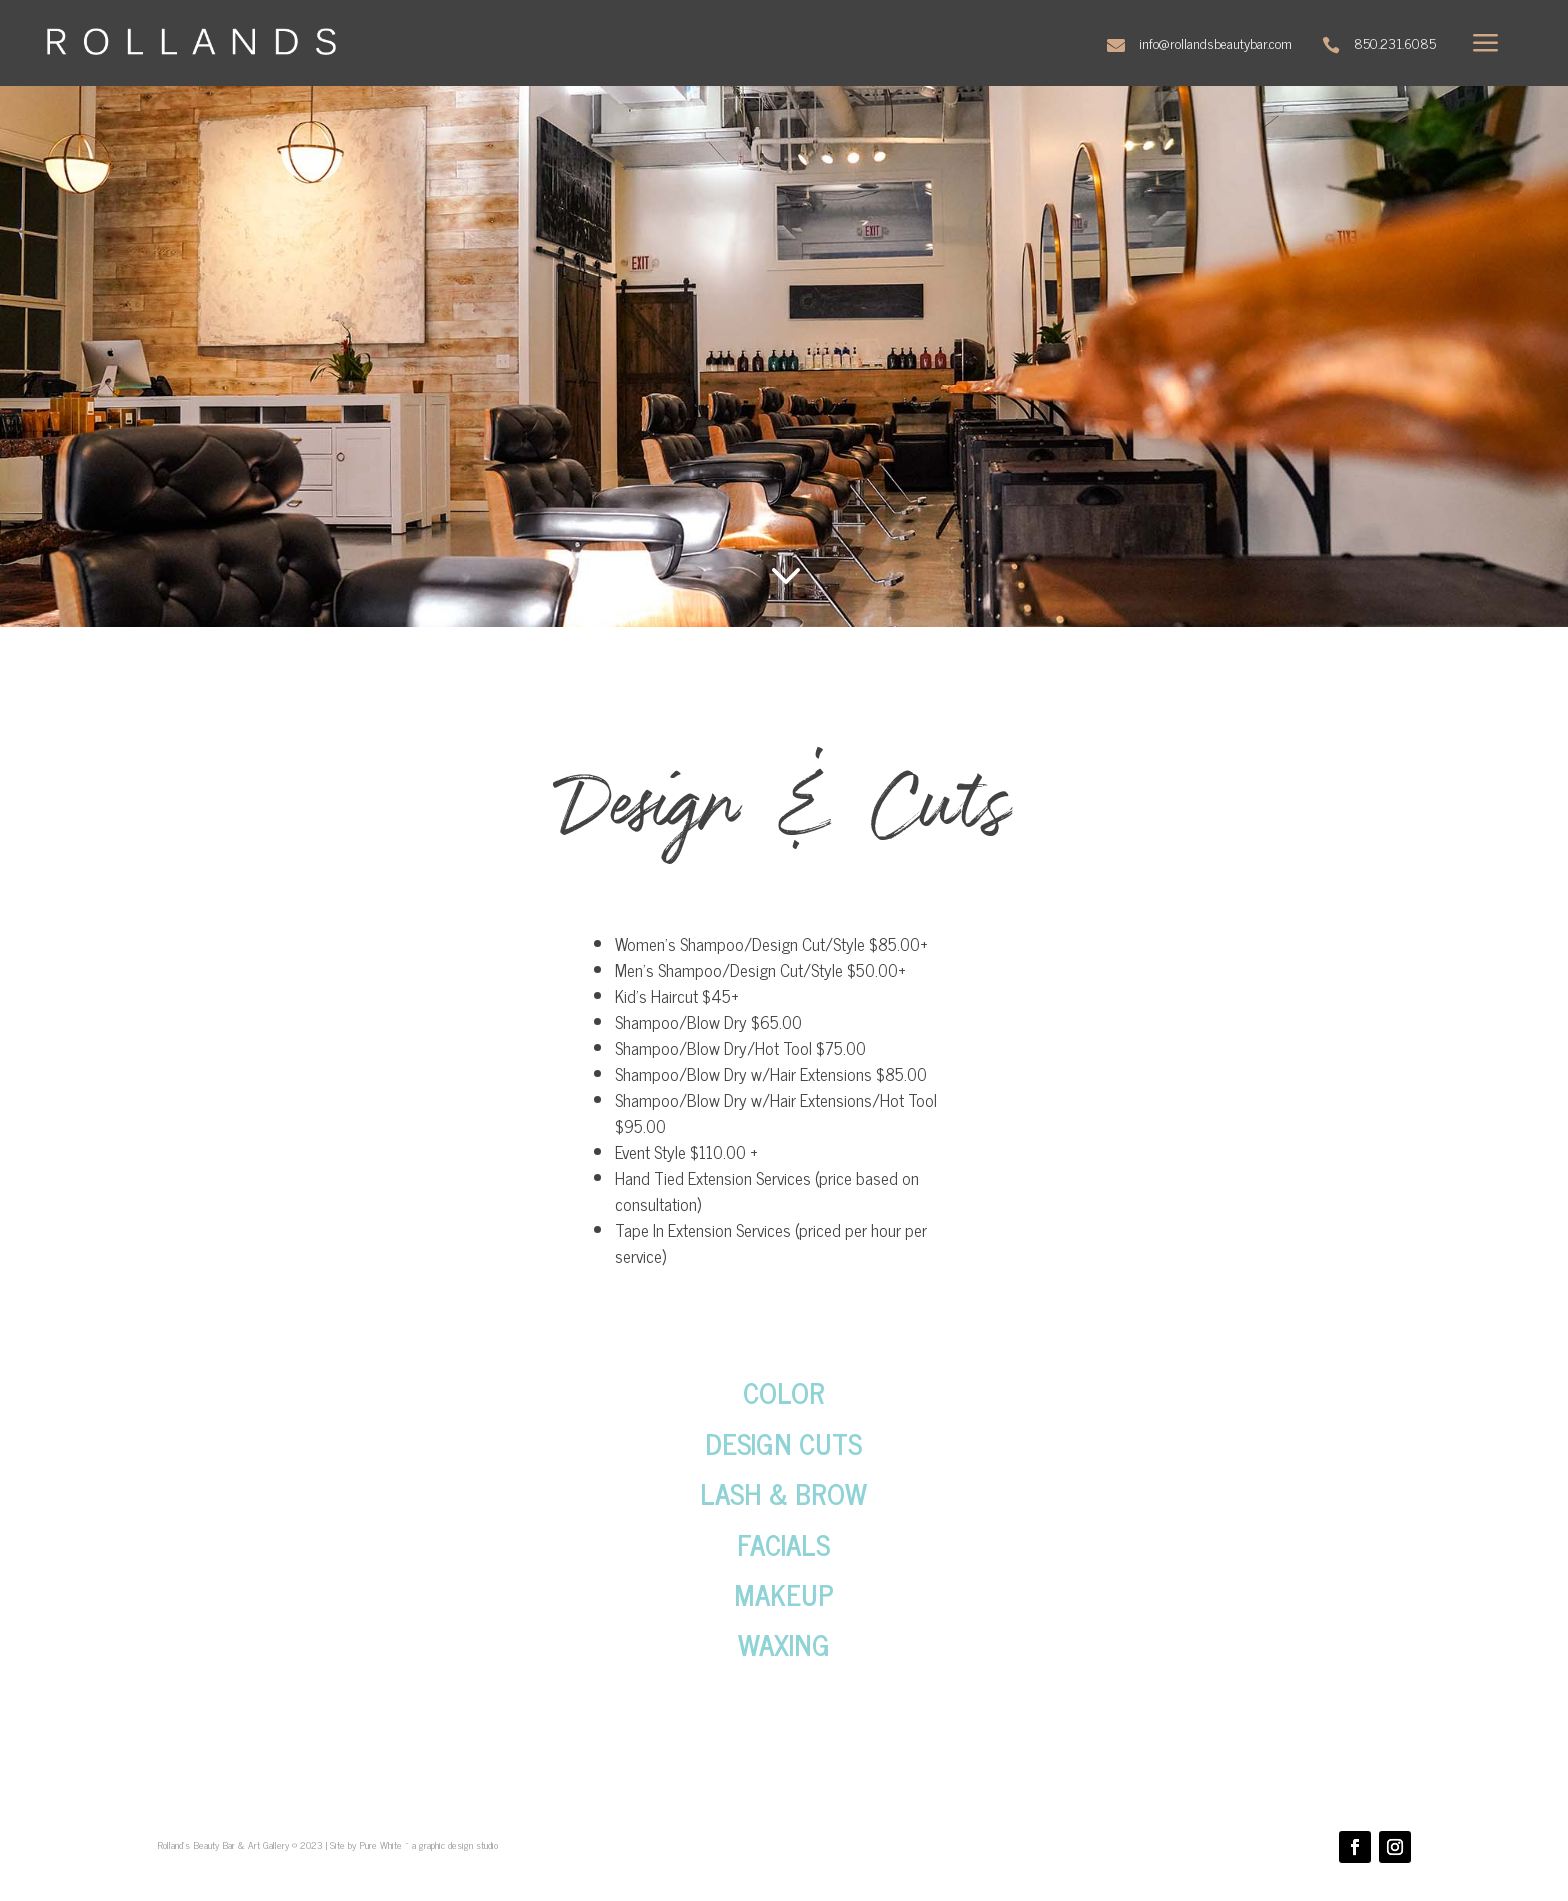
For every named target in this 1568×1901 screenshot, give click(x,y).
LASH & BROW (783, 1493)
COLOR (784, 1392)
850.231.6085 (1395, 42)
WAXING (784, 1644)
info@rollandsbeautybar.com (1215, 42)
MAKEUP (784, 1594)
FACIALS (783, 1544)
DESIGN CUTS (783, 1443)
